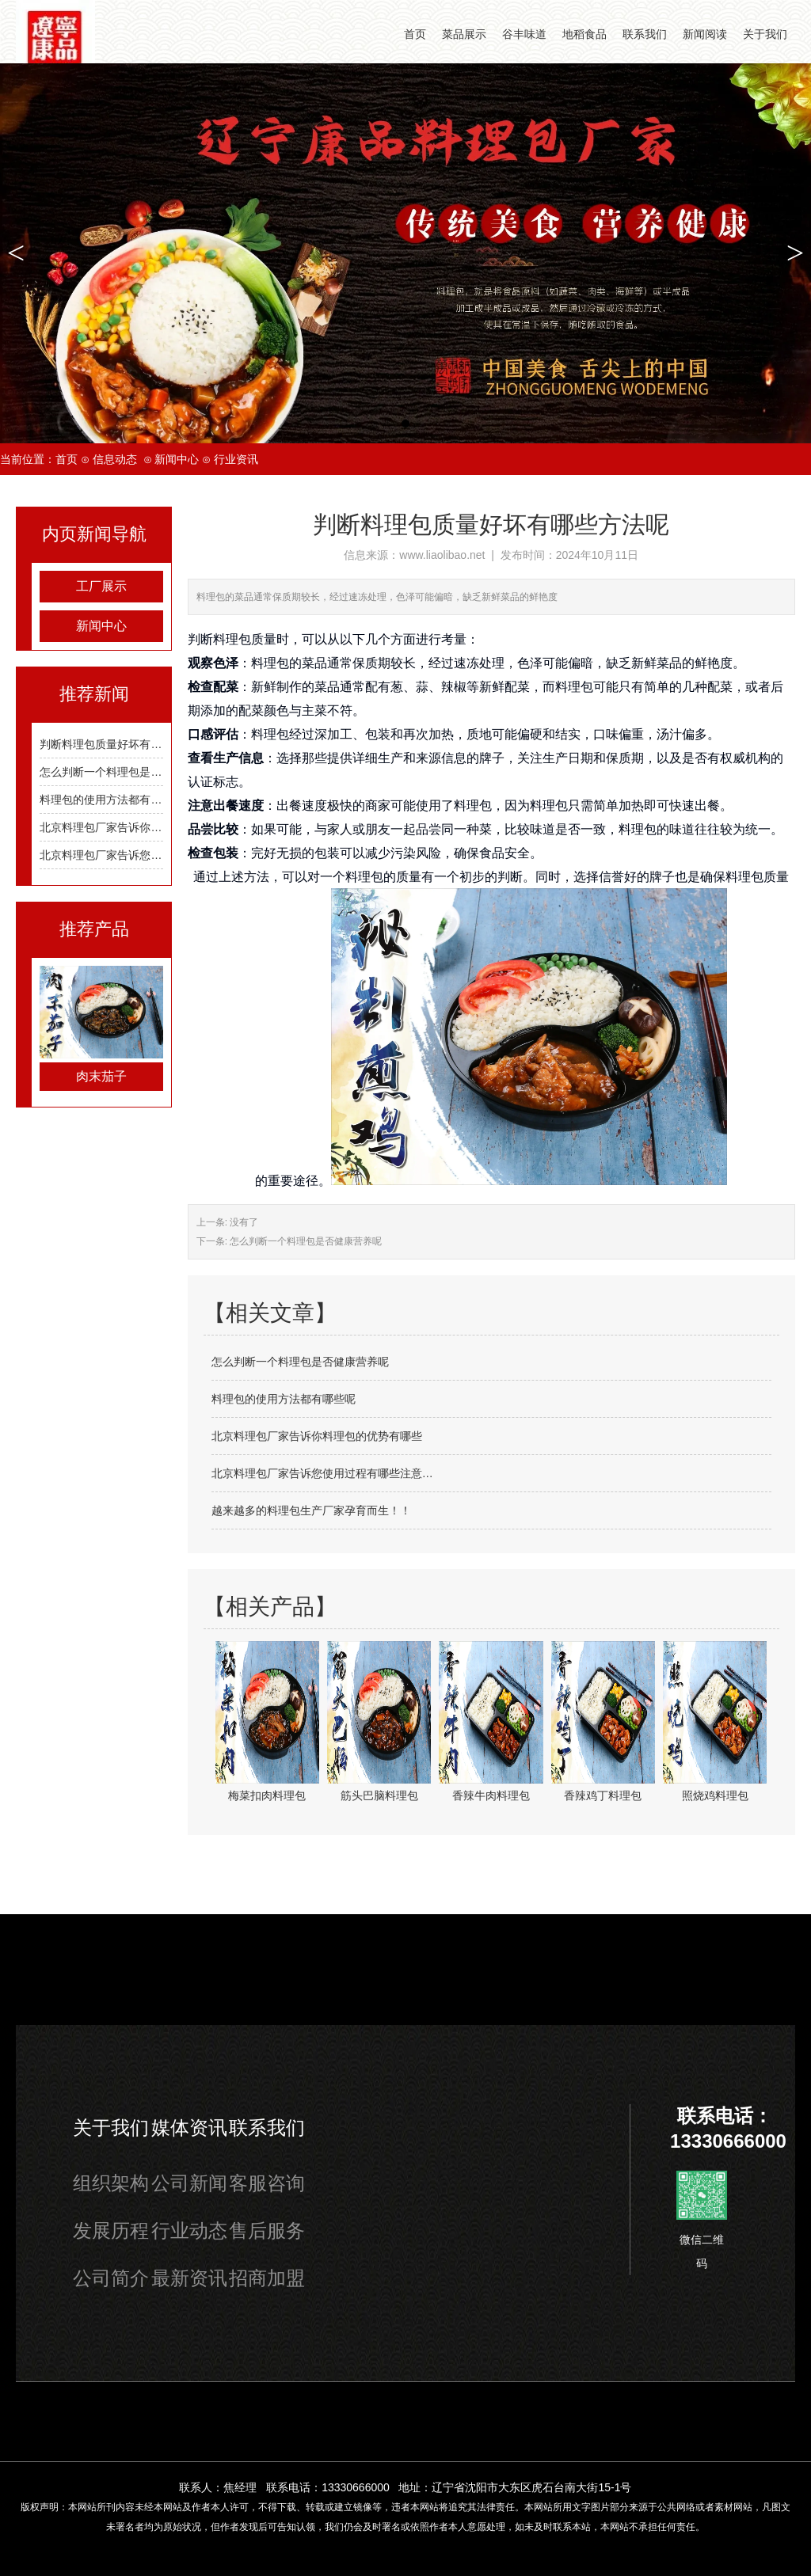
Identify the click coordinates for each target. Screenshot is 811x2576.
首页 (415, 34)
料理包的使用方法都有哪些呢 (112, 799)
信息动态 (115, 459)
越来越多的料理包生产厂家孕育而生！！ (311, 1510)
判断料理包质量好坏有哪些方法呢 (123, 744)
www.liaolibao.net (442, 555)
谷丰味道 (524, 34)
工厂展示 (101, 586)
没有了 (242, 1222)
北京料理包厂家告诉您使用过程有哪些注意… (322, 1473)
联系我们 (645, 34)
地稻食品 (584, 34)
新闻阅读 (705, 34)
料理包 (270, 662)
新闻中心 (176, 459)
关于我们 (765, 34)
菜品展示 (464, 34)
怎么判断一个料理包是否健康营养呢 (128, 772)
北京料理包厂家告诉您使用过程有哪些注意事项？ (162, 855)
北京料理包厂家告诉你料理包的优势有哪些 (145, 827)
